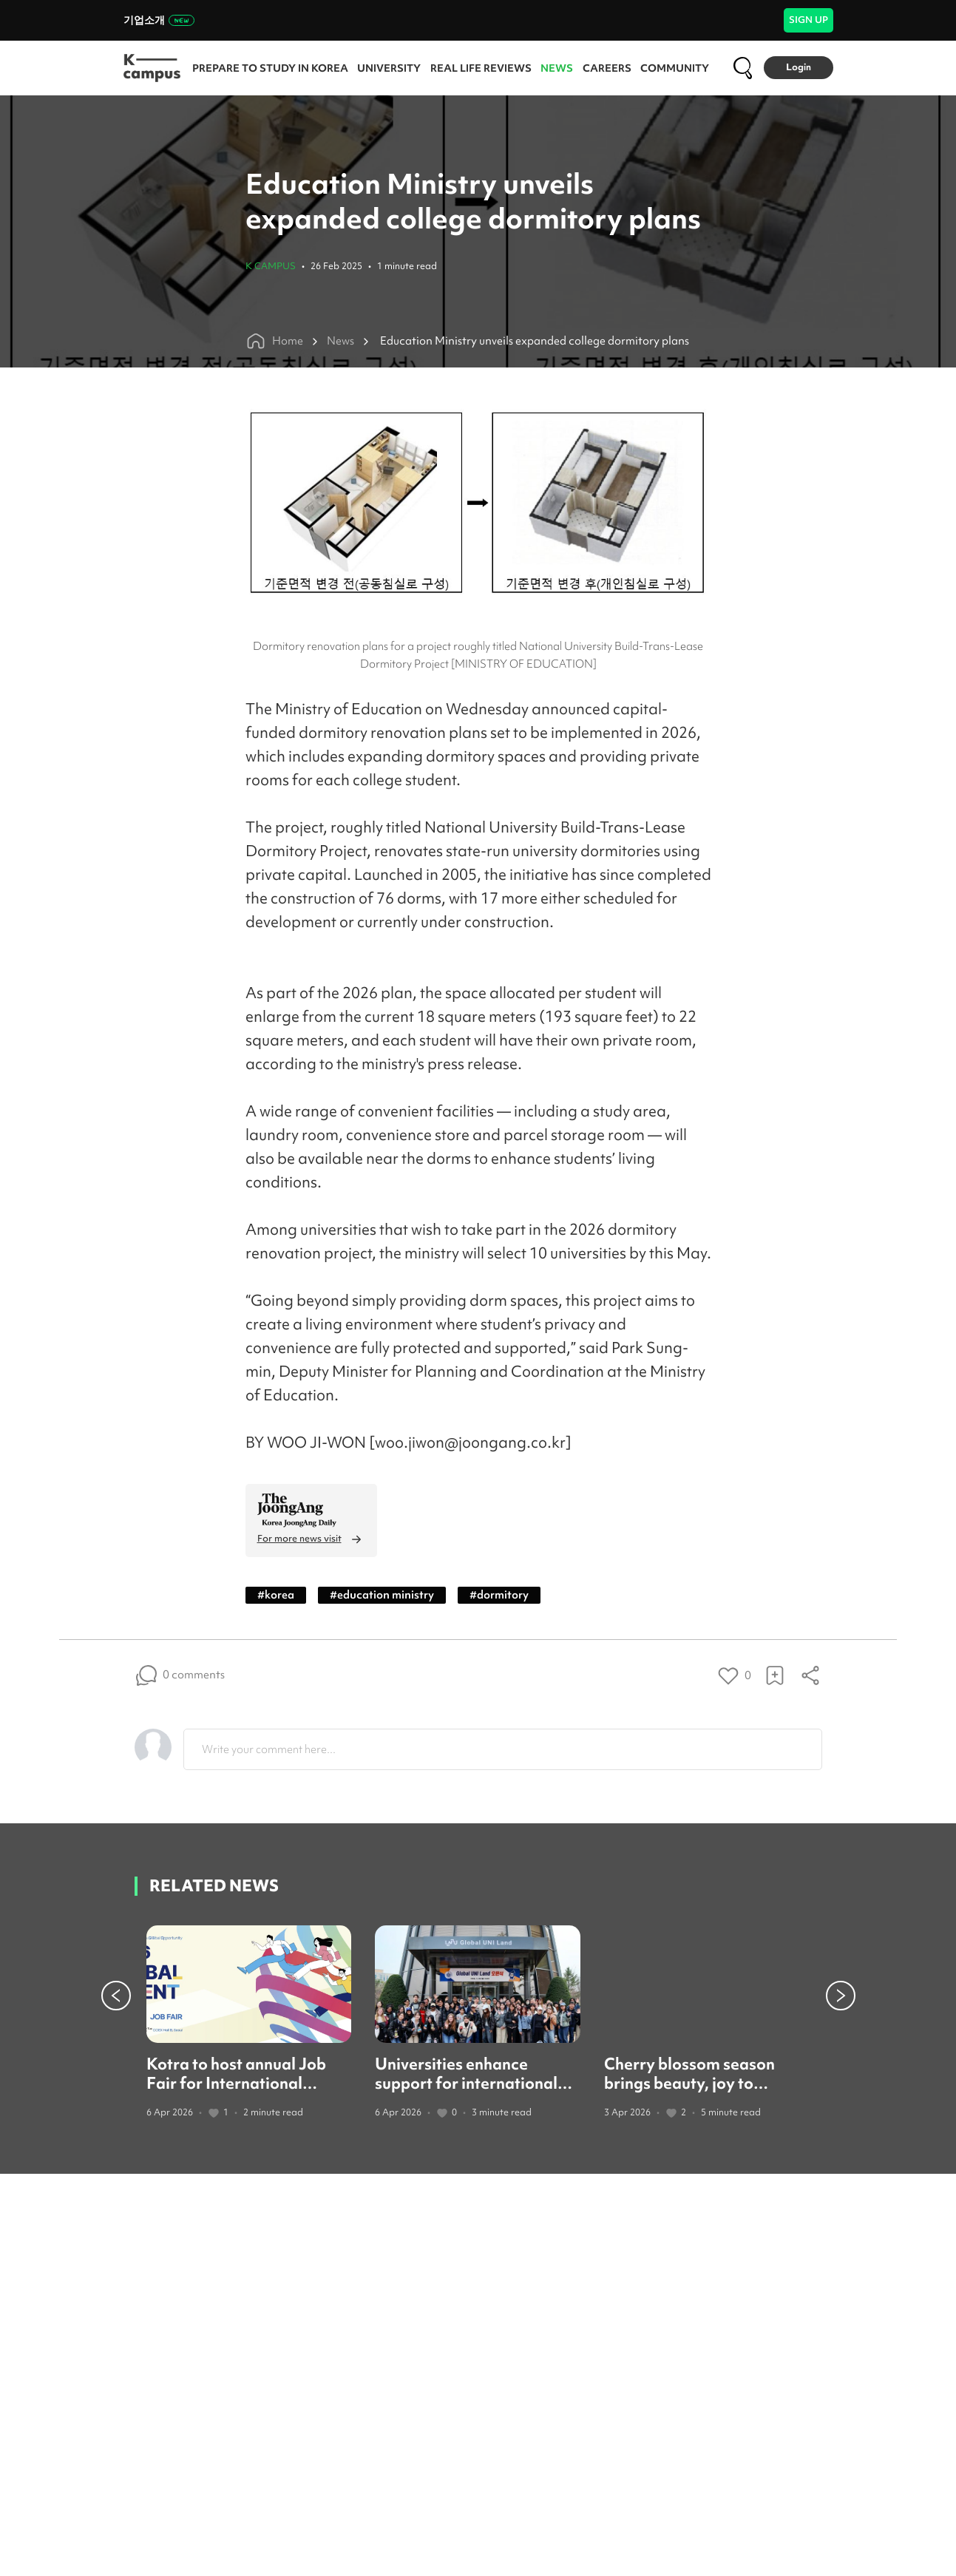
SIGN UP (808, 19)
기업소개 (158, 20)
